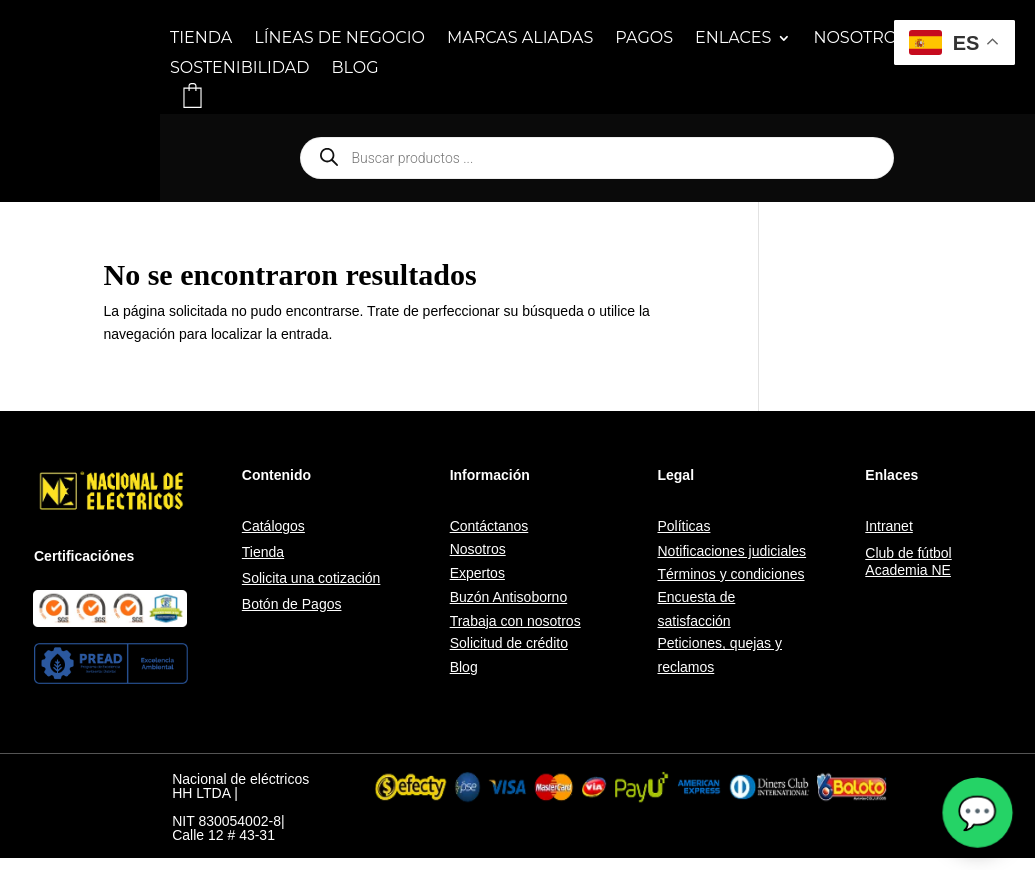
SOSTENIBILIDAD (240, 69)
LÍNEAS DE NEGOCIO (339, 39)
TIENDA (201, 39)
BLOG (355, 69)
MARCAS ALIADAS (520, 39)
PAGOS (644, 39)
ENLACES (733, 39)
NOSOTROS (860, 39)
